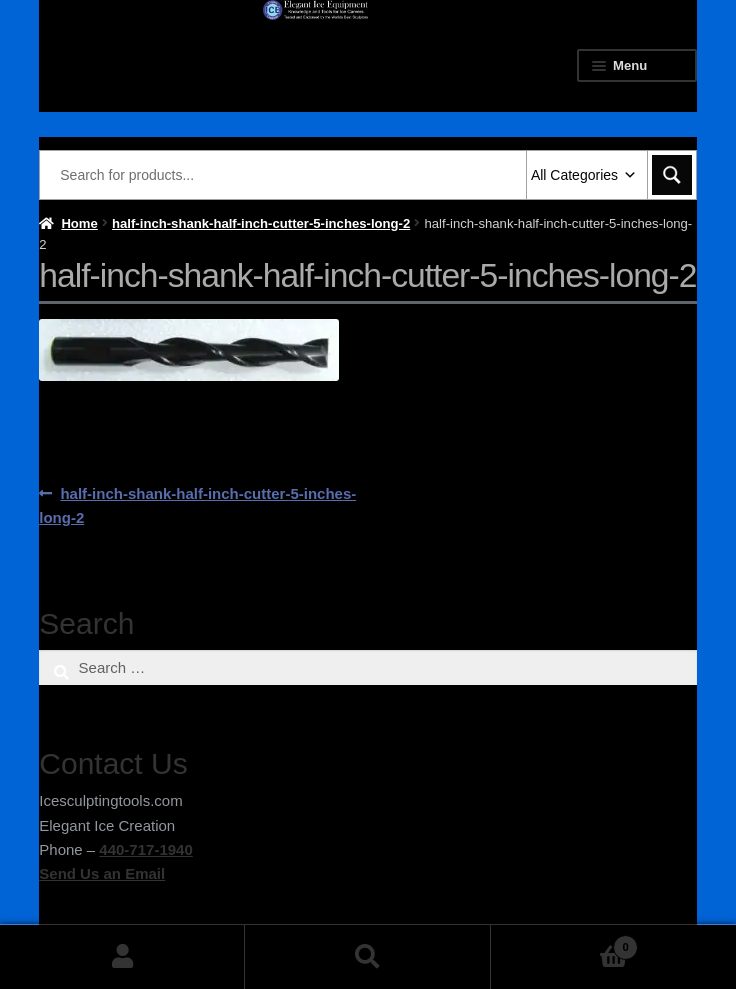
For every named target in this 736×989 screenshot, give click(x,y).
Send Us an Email (102, 873)
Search (367, 957)
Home (79, 223)
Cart (564, 943)
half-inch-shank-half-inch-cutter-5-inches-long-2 (261, 223)
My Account (122, 957)
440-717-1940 (145, 849)
